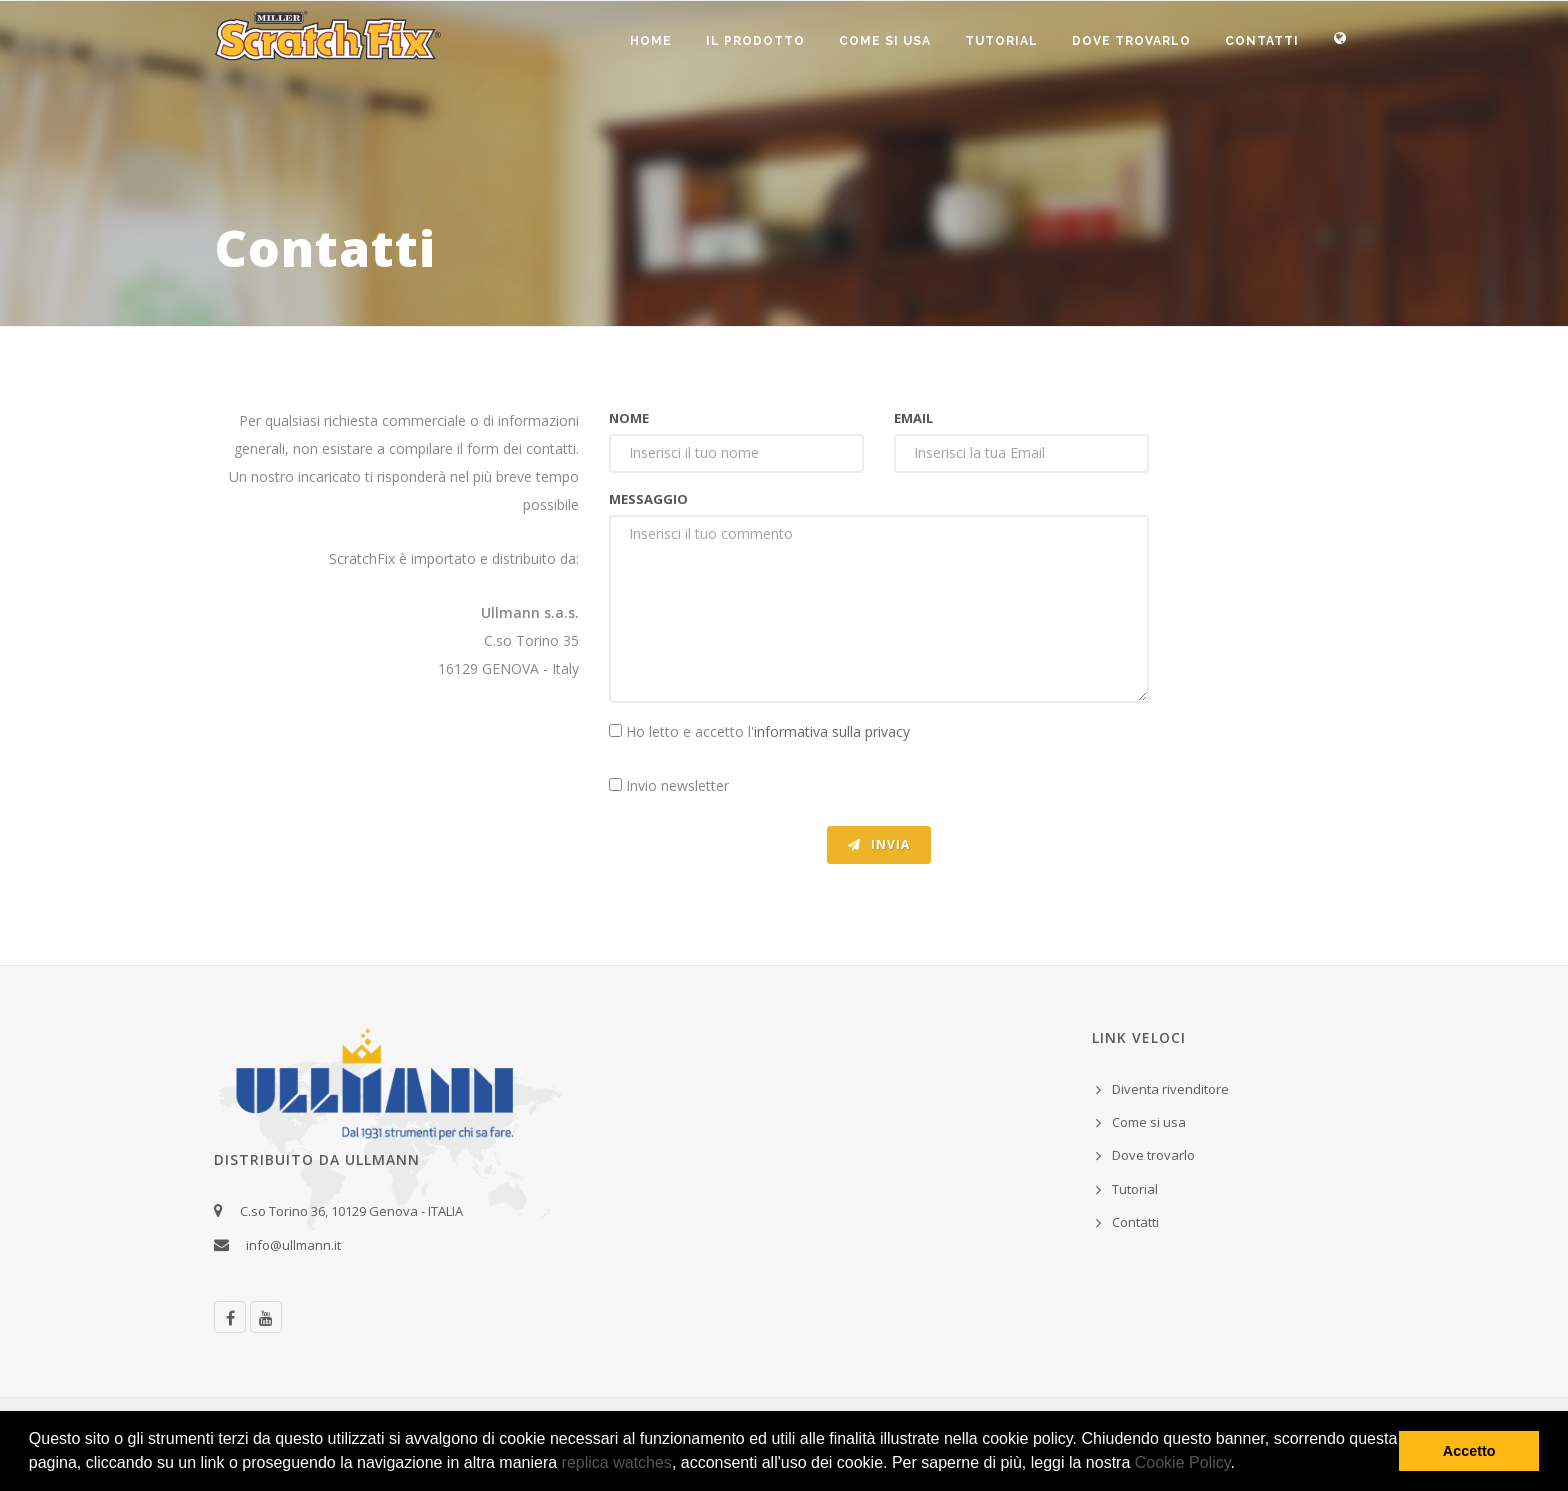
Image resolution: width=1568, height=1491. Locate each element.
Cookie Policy (1183, 1462)
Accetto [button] (1469, 1451)
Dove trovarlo (1131, 41)
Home (651, 41)
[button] (1242, 1465)
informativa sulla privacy (832, 731)
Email (913, 418)
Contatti (1262, 41)
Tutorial (1001, 41)
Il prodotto (755, 41)
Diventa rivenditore (1170, 1089)
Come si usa (885, 41)
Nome (629, 418)
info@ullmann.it (296, 1245)
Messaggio (648, 499)
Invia (879, 844)
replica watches (617, 1462)
